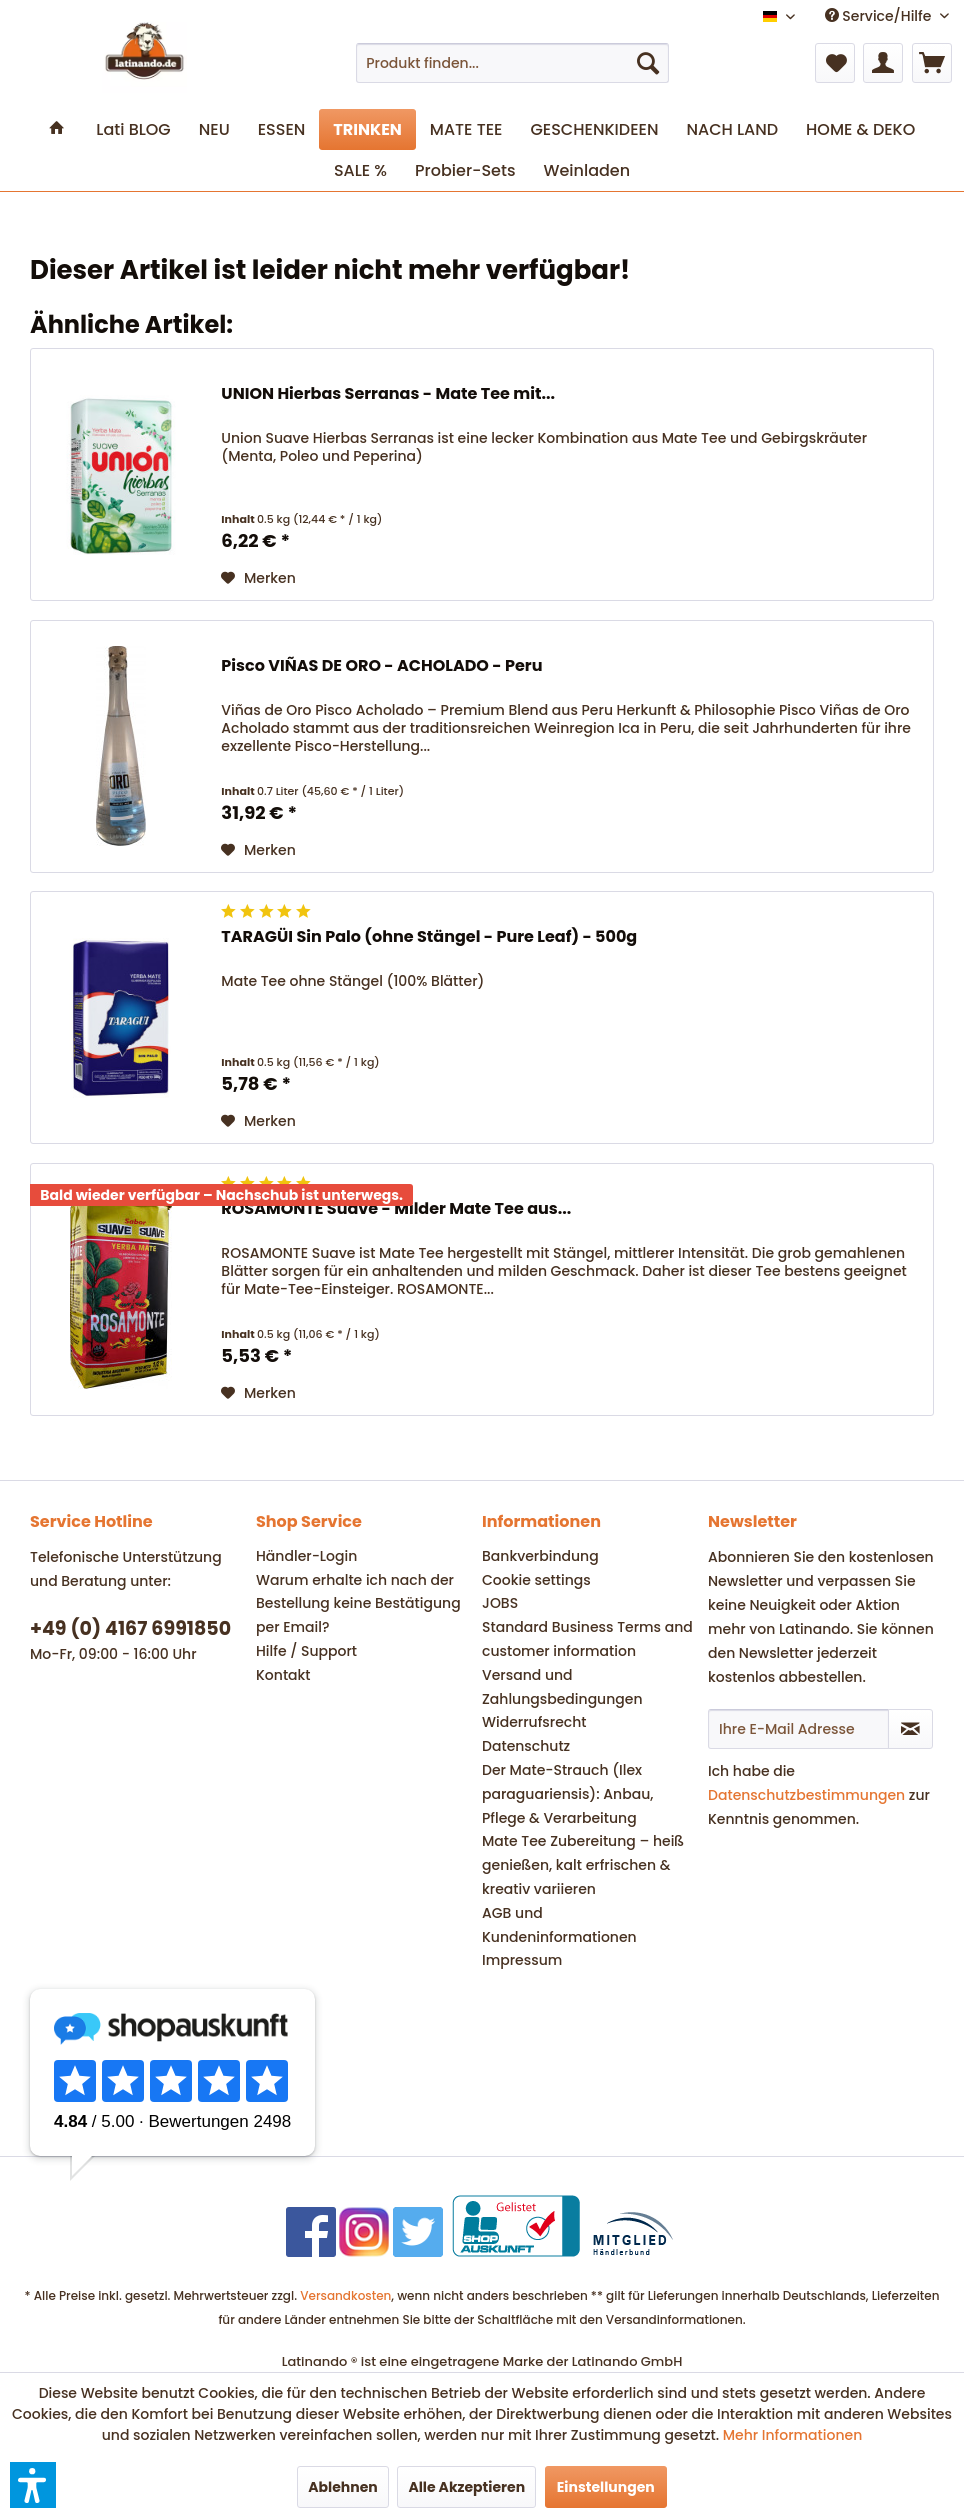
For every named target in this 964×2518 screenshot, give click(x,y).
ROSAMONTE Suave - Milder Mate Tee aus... (396, 1209)
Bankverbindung (540, 1556)
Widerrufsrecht (534, 1722)
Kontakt (283, 1675)
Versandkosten (345, 2295)
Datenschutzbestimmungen (806, 1795)
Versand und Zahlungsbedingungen (562, 1687)
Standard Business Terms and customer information (587, 1639)
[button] (33, 2485)
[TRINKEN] (367, 129)
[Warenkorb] (932, 63)
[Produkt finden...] (512, 63)
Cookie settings (536, 1580)
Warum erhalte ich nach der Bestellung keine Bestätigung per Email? (358, 1604)
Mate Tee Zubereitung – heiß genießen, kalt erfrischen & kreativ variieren (583, 1865)
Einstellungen (606, 2487)
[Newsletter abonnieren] (910, 1729)
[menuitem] (512, 63)
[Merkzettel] (835, 63)
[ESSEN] (282, 129)
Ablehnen (343, 2487)
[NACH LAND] (732, 129)
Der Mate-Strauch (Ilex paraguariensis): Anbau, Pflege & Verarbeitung (567, 1794)
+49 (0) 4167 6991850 (130, 1628)
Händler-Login (306, 1556)
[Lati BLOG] (133, 129)
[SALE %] (360, 170)
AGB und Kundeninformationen (559, 1925)
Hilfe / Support (306, 1651)
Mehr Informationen (793, 2435)
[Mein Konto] (883, 63)
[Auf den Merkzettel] (258, 578)
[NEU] (214, 129)
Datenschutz (526, 1746)
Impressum (522, 1960)
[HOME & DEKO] (860, 129)
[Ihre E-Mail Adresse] (798, 1729)
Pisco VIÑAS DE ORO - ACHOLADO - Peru (381, 666)
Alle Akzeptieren (466, 2487)
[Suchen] (648, 63)
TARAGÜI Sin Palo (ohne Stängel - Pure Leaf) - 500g (429, 937)
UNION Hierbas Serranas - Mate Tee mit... (388, 394)
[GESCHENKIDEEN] (594, 129)
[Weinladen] (586, 170)
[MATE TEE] (466, 129)
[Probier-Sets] (465, 170)
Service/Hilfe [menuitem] (880, 16)
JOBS (500, 1603)
